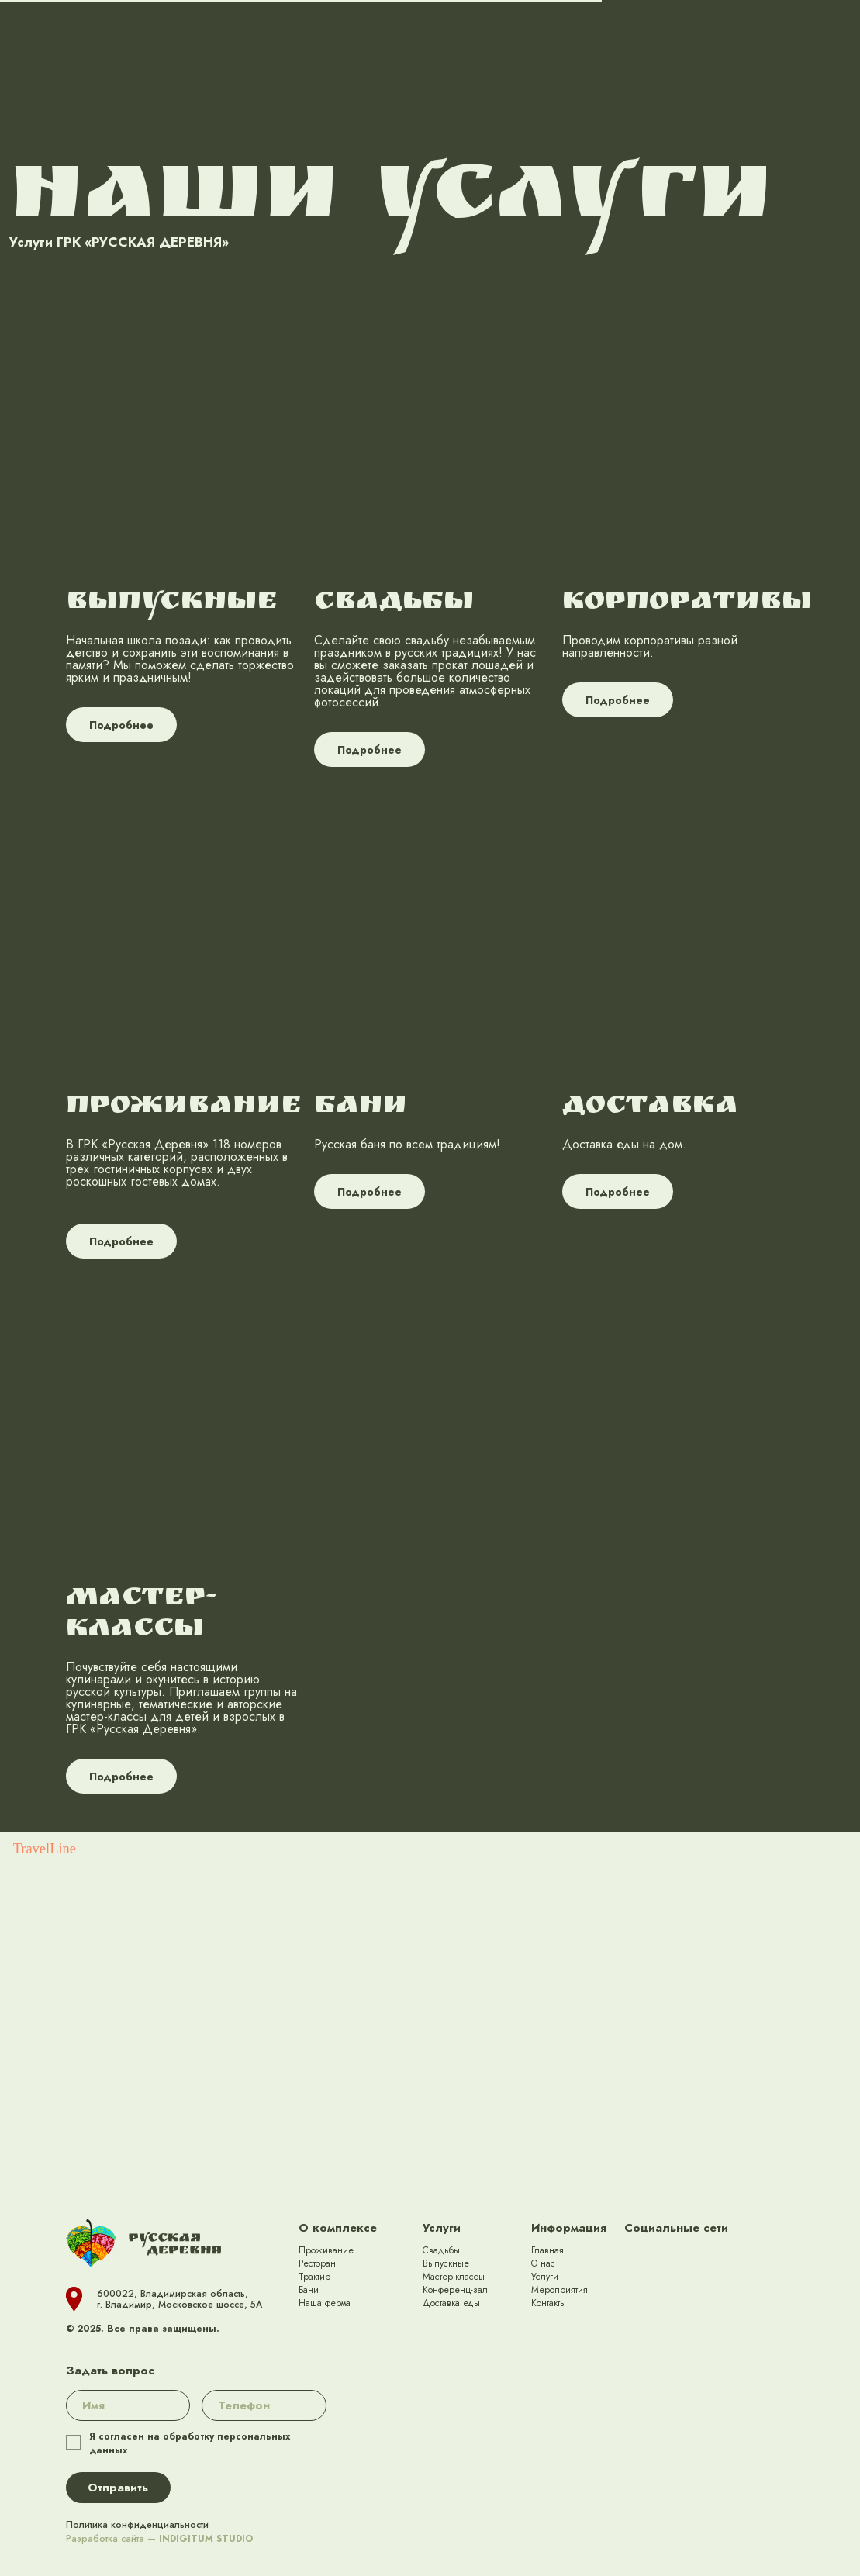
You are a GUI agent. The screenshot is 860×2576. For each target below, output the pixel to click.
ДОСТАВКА (650, 1107)
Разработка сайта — (159, 2539)
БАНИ (360, 1107)
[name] (128, 2405)
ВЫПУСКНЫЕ (172, 603)
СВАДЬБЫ (394, 603)
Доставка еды (451, 2303)
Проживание (326, 2250)
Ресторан (317, 2263)
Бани (309, 2290)
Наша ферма (325, 2303)
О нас (543, 2263)
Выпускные (446, 2263)
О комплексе (338, 2227)
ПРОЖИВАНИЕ (184, 1107)
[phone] (264, 2405)
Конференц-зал (455, 2290)
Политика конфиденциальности (137, 2525)
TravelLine (44, 1848)
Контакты (548, 2303)
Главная (547, 2250)
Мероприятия (559, 2290)
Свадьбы (441, 2250)
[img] (637, 2257)
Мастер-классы (454, 2277)
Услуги (442, 2227)
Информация (568, 2227)
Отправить (118, 2487)
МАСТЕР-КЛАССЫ (141, 1614)
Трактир (314, 2277)
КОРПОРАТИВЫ (687, 603)
